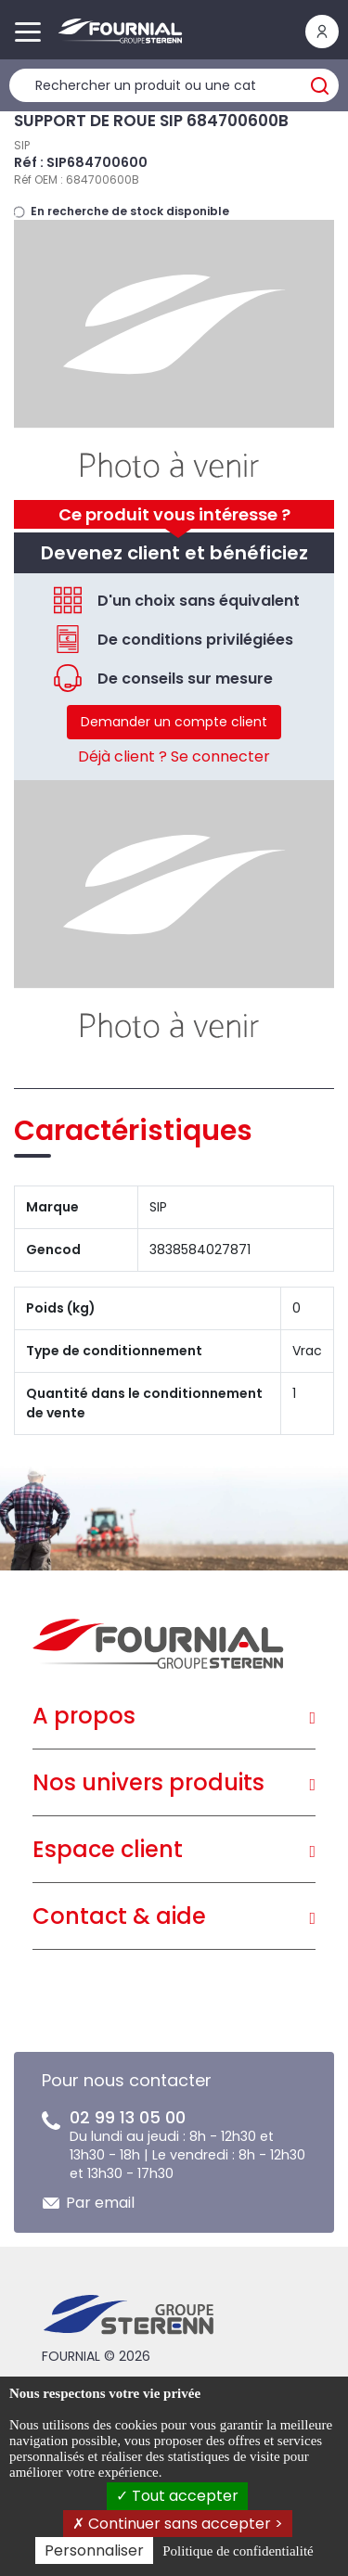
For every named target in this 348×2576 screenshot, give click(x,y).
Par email (100, 2202)
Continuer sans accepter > (177, 2523)
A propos (83, 1715)
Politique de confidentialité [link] (237, 2551)
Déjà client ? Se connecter (174, 756)
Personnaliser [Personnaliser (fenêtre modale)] (94, 2550)
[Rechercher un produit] (174, 85)
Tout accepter (177, 2495)
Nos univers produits (148, 1782)
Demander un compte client (174, 721)
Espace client (107, 1849)
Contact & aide (119, 1916)
